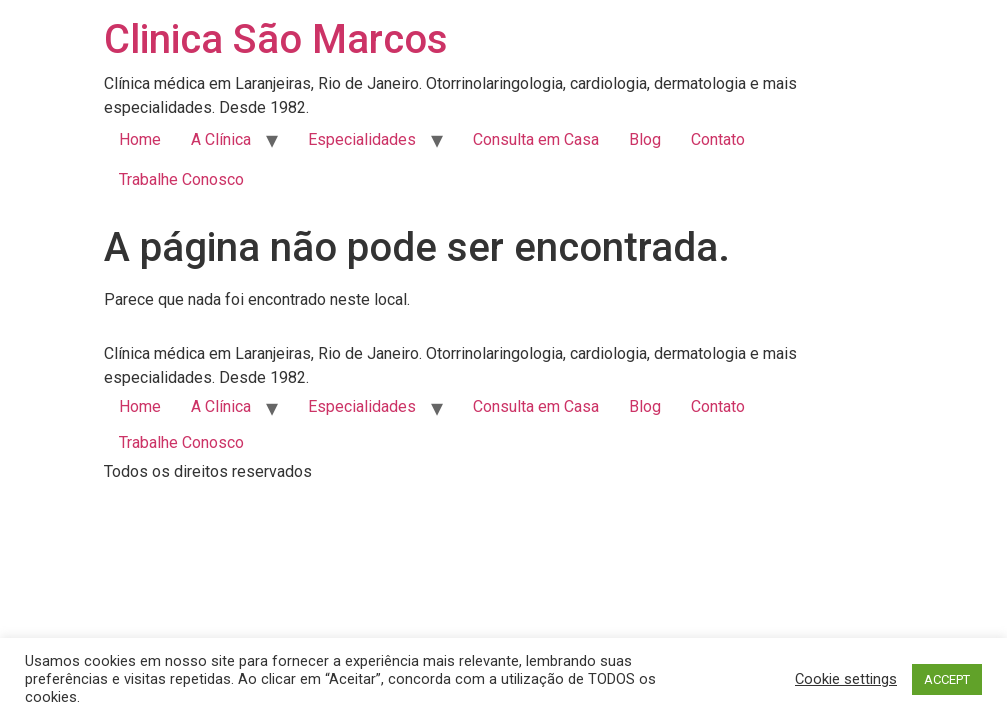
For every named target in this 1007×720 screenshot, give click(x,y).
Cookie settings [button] (846, 679)
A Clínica (221, 139)
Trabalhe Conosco (181, 179)
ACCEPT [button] (947, 679)
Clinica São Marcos (276, 39)
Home (140, 139)
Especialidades (362, 139)
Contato (718, 139)
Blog (645, 139)
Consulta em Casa (536, 139)
